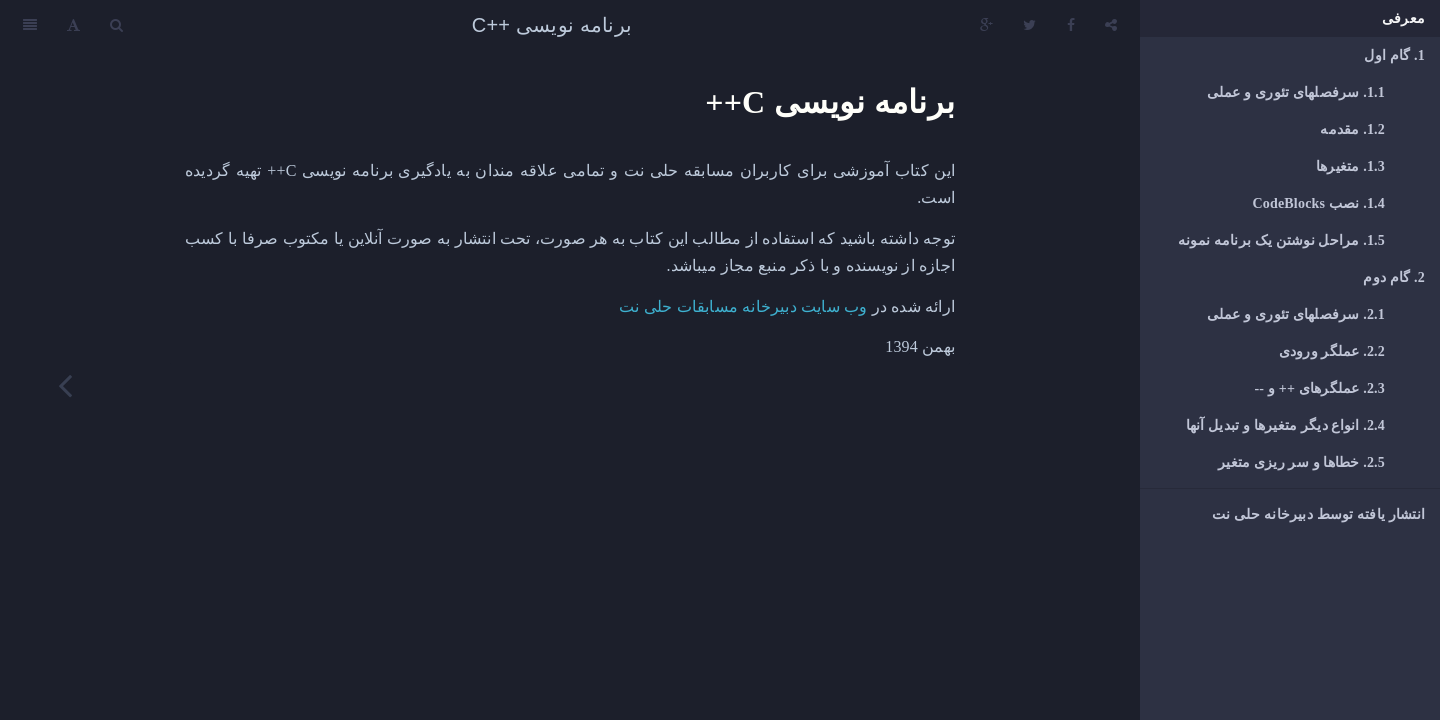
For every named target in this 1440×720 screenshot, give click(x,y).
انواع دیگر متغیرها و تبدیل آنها (1285, 425)
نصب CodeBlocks (1318, 203)
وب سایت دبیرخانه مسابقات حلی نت (743, 306)
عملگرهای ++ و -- (1320, 388)
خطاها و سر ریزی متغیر (1301, 462)
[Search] (116, 25)
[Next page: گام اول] (65, 385)
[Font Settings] (73, 25)
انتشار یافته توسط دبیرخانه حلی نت (1318, 514)
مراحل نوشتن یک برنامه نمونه (1281, 240)
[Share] (1111, 25)
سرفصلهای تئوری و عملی (1296, 92)
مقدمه (1352, 129)
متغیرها (1350, 166)
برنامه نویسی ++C (552, 25)
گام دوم (1394, 277)
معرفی (1403, 18)
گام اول (1394, 55)
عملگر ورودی (1332, 351)
